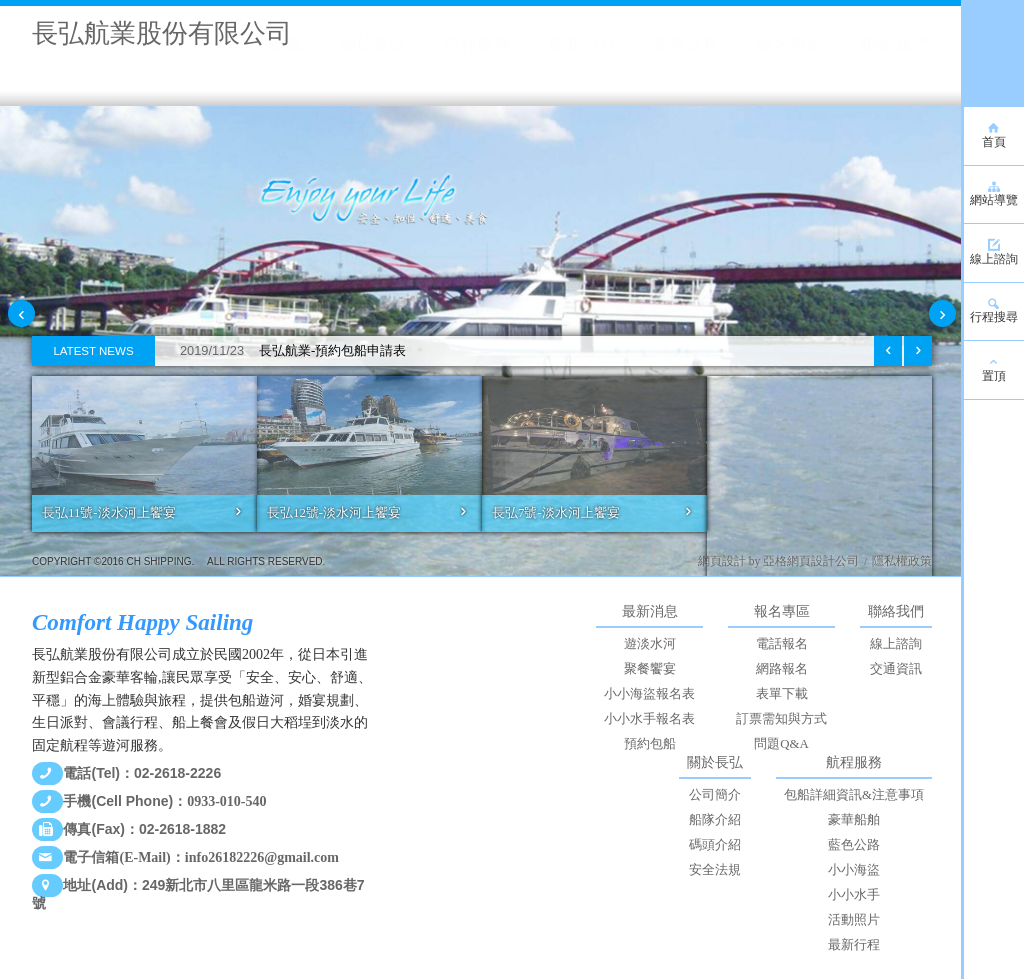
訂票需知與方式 (781, 719)
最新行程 (854, 945)
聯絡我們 (896, 611)
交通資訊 (896, 669)
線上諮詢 (896, 644)
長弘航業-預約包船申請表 (285, 351)
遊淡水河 (650, 644)
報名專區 (782, 611)
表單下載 (782, 694)
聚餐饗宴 (650, 669)
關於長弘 (715, 762)
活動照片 (854, 920)
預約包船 (650, 744)
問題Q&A (781, 744)
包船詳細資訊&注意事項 (854, 795)
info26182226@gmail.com (262, 857)
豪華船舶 (854, 820)
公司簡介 (715, 795)
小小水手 (854, 895)
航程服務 (854, 762)
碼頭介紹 (715, 845)
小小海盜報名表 (649, 694)
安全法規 (715, 870)
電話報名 (782, 644)
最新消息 (650, 611)
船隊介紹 (715, 820)
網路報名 (782, 669)
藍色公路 (854, 845)
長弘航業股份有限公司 (162, 33)
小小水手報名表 (649, 719)
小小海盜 (854, 870)
